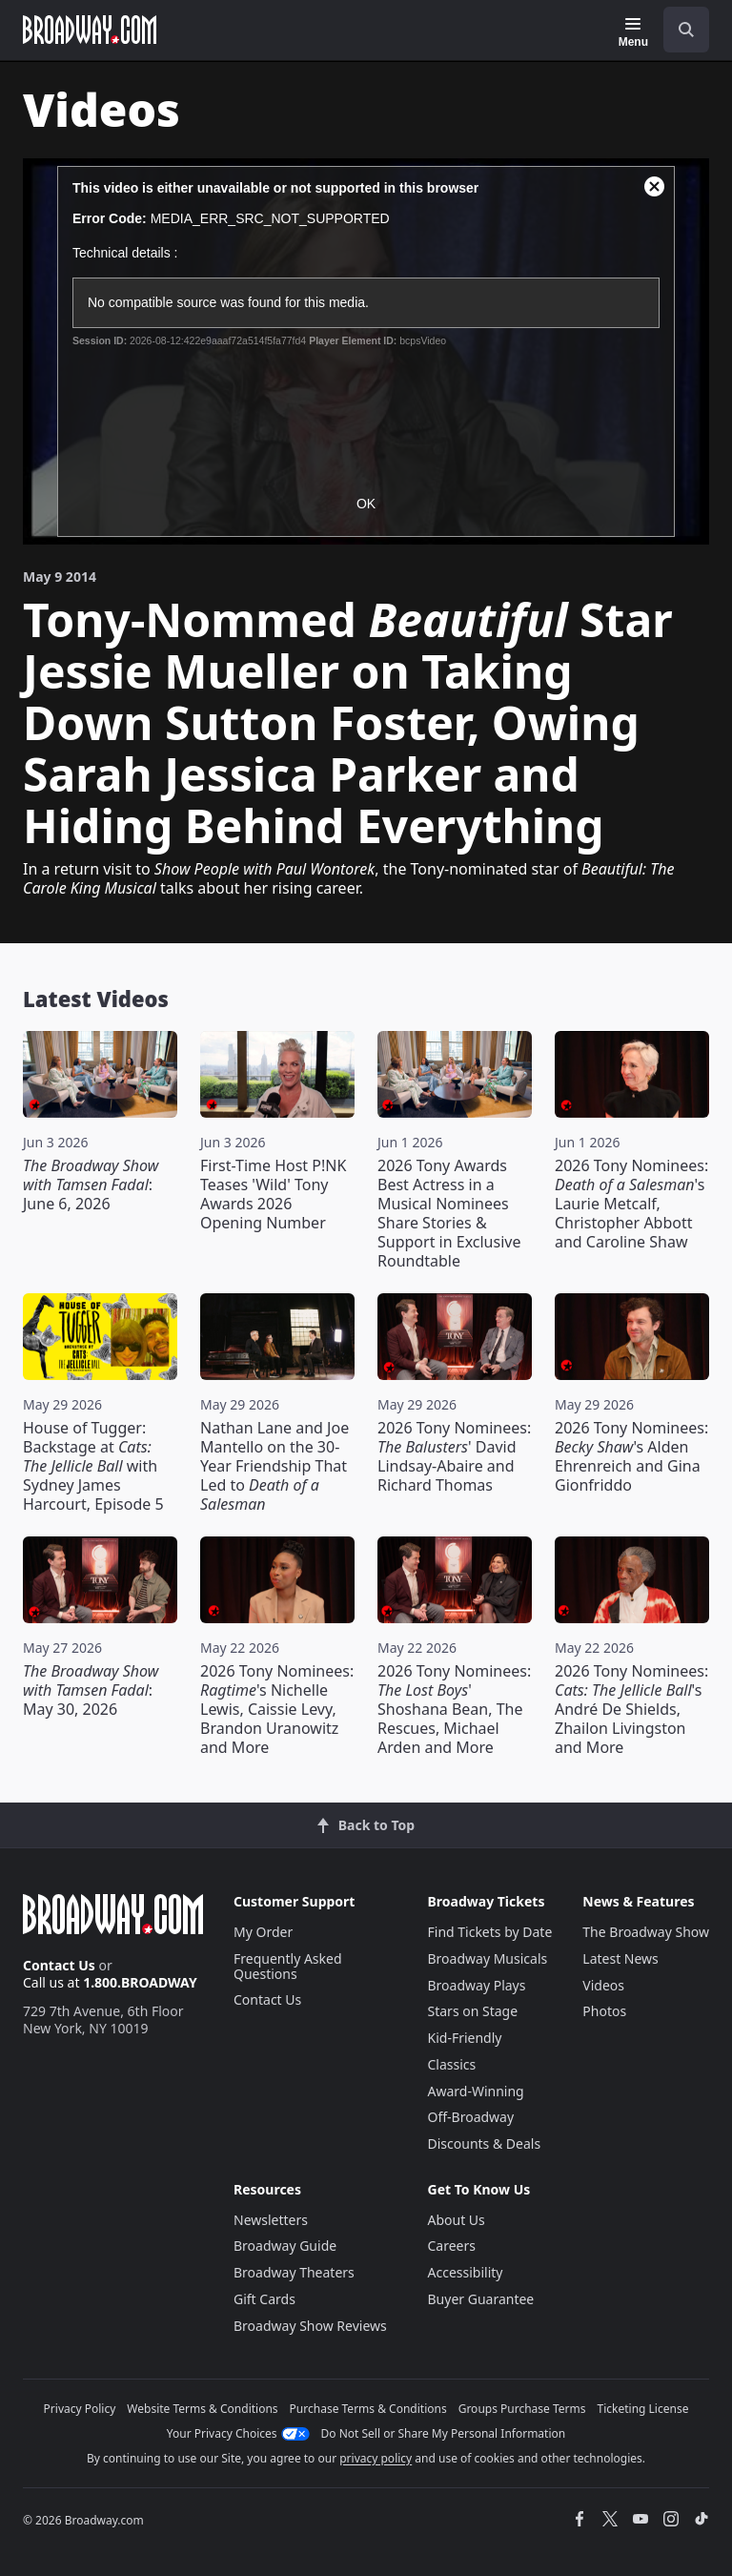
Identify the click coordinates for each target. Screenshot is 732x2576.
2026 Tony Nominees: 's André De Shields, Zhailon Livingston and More (631, 1709)
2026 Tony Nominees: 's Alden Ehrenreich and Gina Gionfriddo (631, 1456)
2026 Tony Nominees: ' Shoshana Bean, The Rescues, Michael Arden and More (454, 1709)
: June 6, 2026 (90, 1184)
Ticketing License (643, 2409)
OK (366, 503)
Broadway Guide (285, 2245)
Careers (452, 2245)
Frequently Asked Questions (288, 1966)
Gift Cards (264, 2299)
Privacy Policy (80, 2409)
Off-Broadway (471, 2117)
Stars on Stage (473, 2011)
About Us (456, 2220)
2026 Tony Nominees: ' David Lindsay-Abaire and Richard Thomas (454, 1456)
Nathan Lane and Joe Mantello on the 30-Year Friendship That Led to (274, 1466)
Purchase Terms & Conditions (368, 2409)
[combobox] (678, 29)
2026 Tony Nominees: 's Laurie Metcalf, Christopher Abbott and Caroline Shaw (631, 1203)
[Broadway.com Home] (89, 29)
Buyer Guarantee (481, 2299)
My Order (263, 1932)
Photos (604, 2011)
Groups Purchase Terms (522, 2409)
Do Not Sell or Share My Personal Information (443, 2433)
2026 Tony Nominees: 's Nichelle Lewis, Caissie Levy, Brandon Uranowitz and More (277, 1709)
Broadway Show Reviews (310, 2326)
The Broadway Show (645, 1932)
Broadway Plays (477, 1985)
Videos (603, 1985)
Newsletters (271, 2220)
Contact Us (59, 1965)
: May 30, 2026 (90, 1690)
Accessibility (465, 2272)
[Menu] (633, 32)
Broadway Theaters (294, 2272)
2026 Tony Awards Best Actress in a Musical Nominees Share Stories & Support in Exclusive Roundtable (448, 1213)
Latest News (620, 1958)
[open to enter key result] (686, 29)
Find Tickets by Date (490, 1932)
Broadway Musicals (488, 1958)
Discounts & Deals (484, 2143)
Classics (452, 2064)
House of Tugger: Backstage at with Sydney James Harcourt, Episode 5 (93, 1466)
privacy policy (375, 2458)
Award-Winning (476, 2091)
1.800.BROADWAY (140, 1982)
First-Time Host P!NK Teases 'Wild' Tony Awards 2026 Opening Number (273, 1194)
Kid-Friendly (465, 2038)
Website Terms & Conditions (202, 2409)
